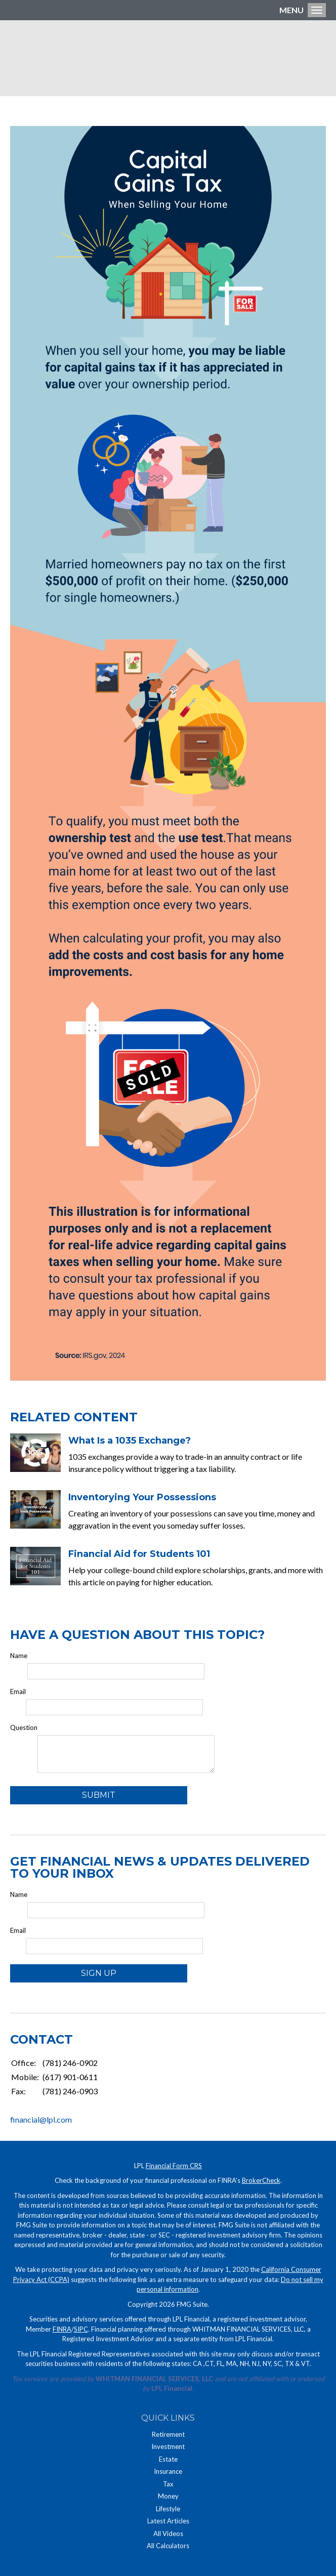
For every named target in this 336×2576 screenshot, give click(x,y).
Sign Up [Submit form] (98, 1973)
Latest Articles (168, 2521)
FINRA (62, 2329)
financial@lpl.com (41, 2119)
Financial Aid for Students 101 (139, 1553)
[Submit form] (98, 1795)
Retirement (168, 2434)
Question (23, 1727)
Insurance (168, 2471)
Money (168, 2496)
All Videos (168, 2533)
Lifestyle (168, 2509)
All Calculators (168, 2546)
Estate (168, 2459)
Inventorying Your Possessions (142, 1497)
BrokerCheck (261, 2180)
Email (18, 1691)
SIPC (81, 2329)
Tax (168, 2484)
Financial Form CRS (174, 2166)
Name (18, 1656)
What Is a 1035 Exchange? (129, 1440)
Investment (168, 2446)
